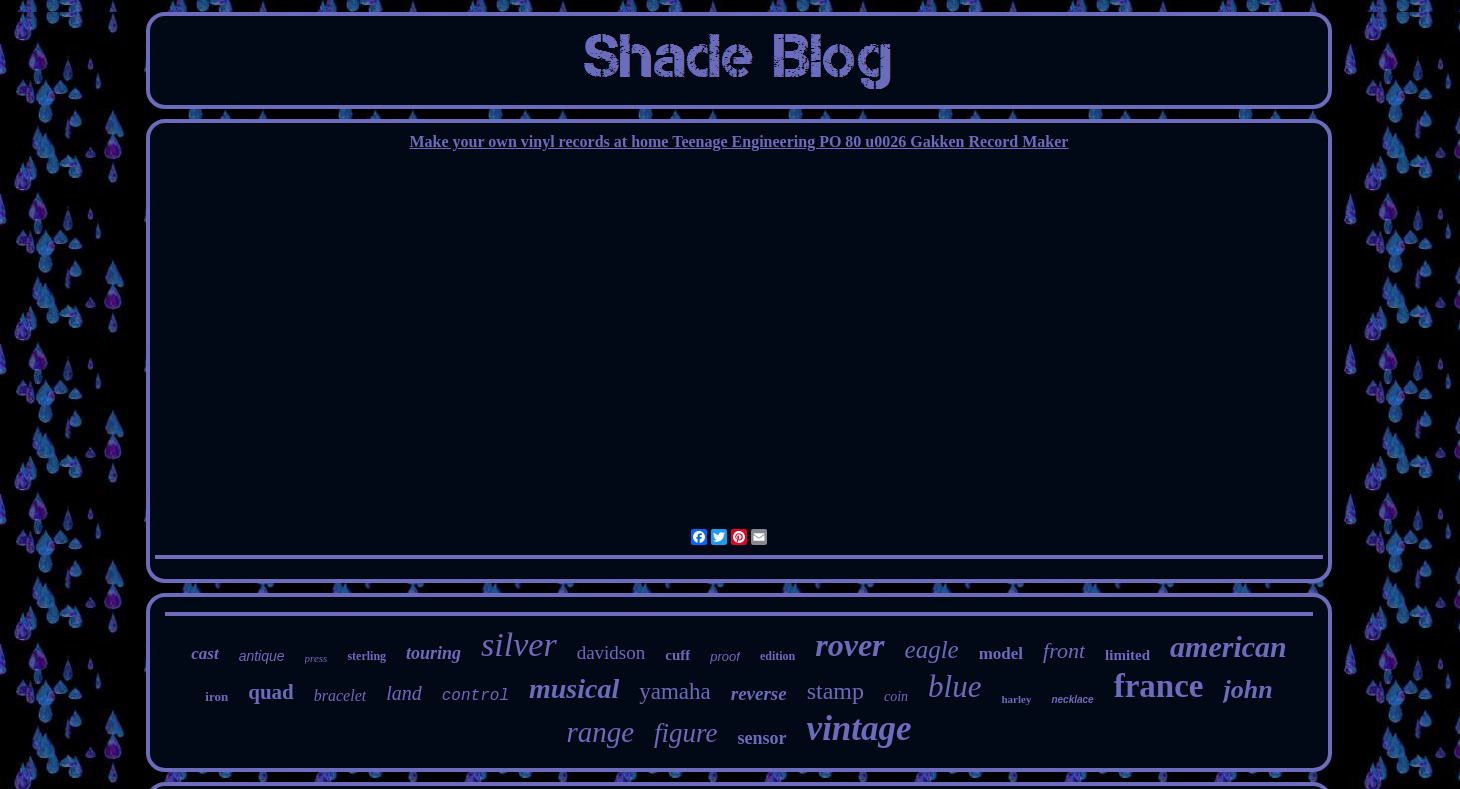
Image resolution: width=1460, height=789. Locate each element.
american (1228, 646)
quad (271, 692)
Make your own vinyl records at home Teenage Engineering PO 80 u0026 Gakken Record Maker (739, 141)
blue (954, 686)
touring (433, 653)
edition (777, 656)
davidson (611, 652)
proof (725, 656)
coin (896, 696)
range (600, 732)
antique (262, 656)
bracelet (340, 695)
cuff (677, 655)
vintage (859, 728)
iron (216, 696)
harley (1016, 699)
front (1064, 650)
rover (849, 645)
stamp (835, 691)
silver (519, 644)
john (1247, 689)
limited (1127, 655)
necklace (1072, 699)
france (1159, 686)
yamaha (675, 691)
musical (574, 688)
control (475, 696)
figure (686, 733)
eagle (932, 649)
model (1001, 653)
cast (204, 653)
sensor (762, 738)
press (316, 658)
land (404, 693)
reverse (759, 693)
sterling (366, 656)
